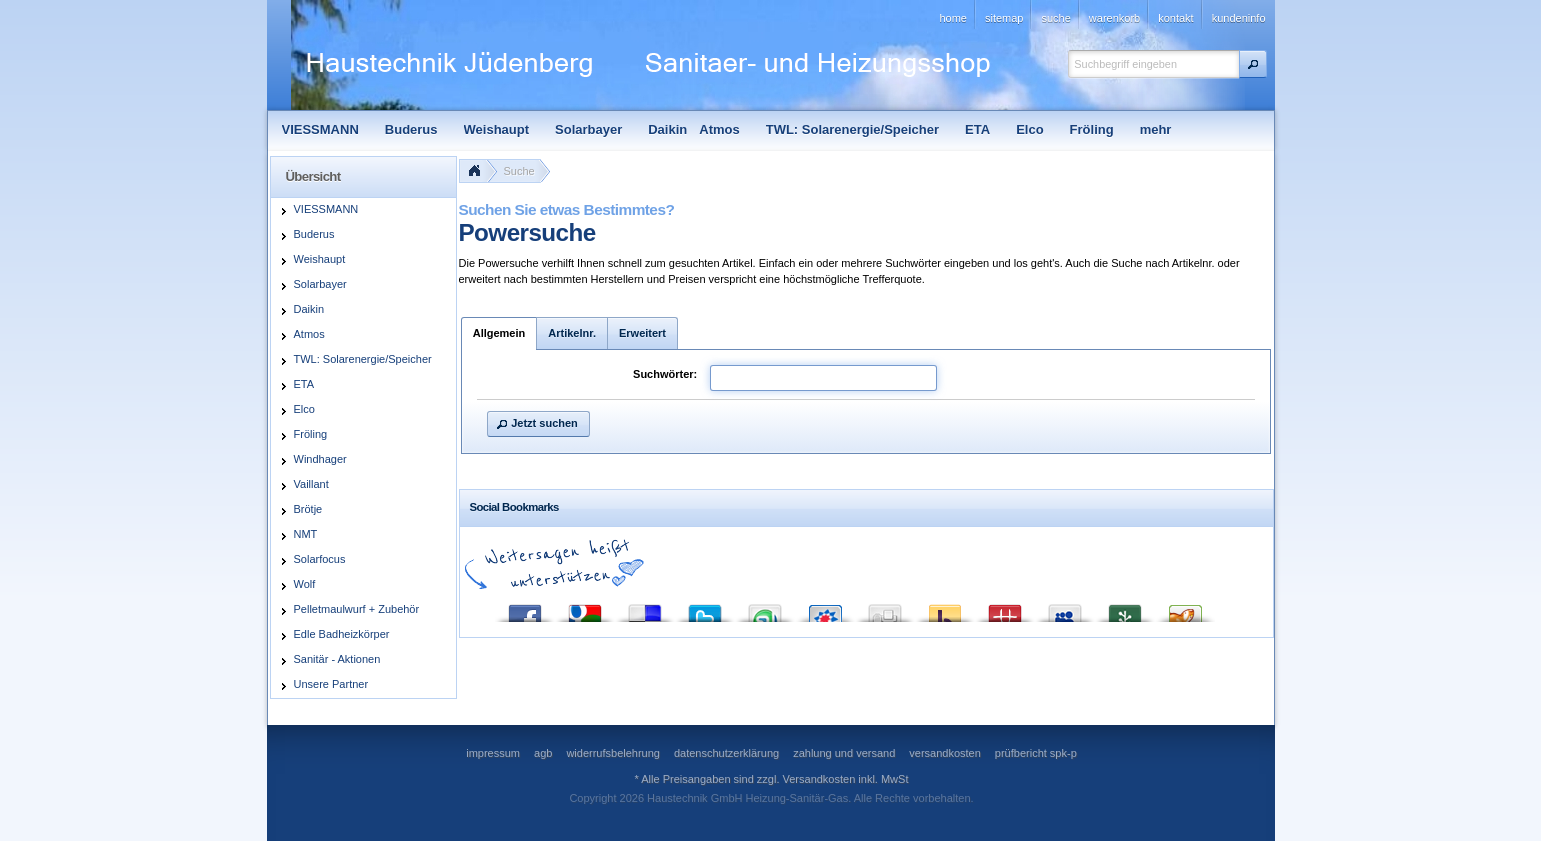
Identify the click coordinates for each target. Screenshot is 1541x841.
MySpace (1065, 608)
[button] (1253, 64)
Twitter (705, 608)
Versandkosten (819, 779)
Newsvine (1125, 608)
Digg (885, 608)
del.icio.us (645, 608)
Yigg (1185, 608)
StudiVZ (825, 608)
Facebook (525, 608)
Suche (519, 171)
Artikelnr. (572, 333)
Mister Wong (1005, 608)
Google (585, 608)
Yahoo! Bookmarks (945, 608)
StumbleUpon (765, 608)
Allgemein (499, 333)
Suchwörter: (665, 374)
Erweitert (642, 333)
